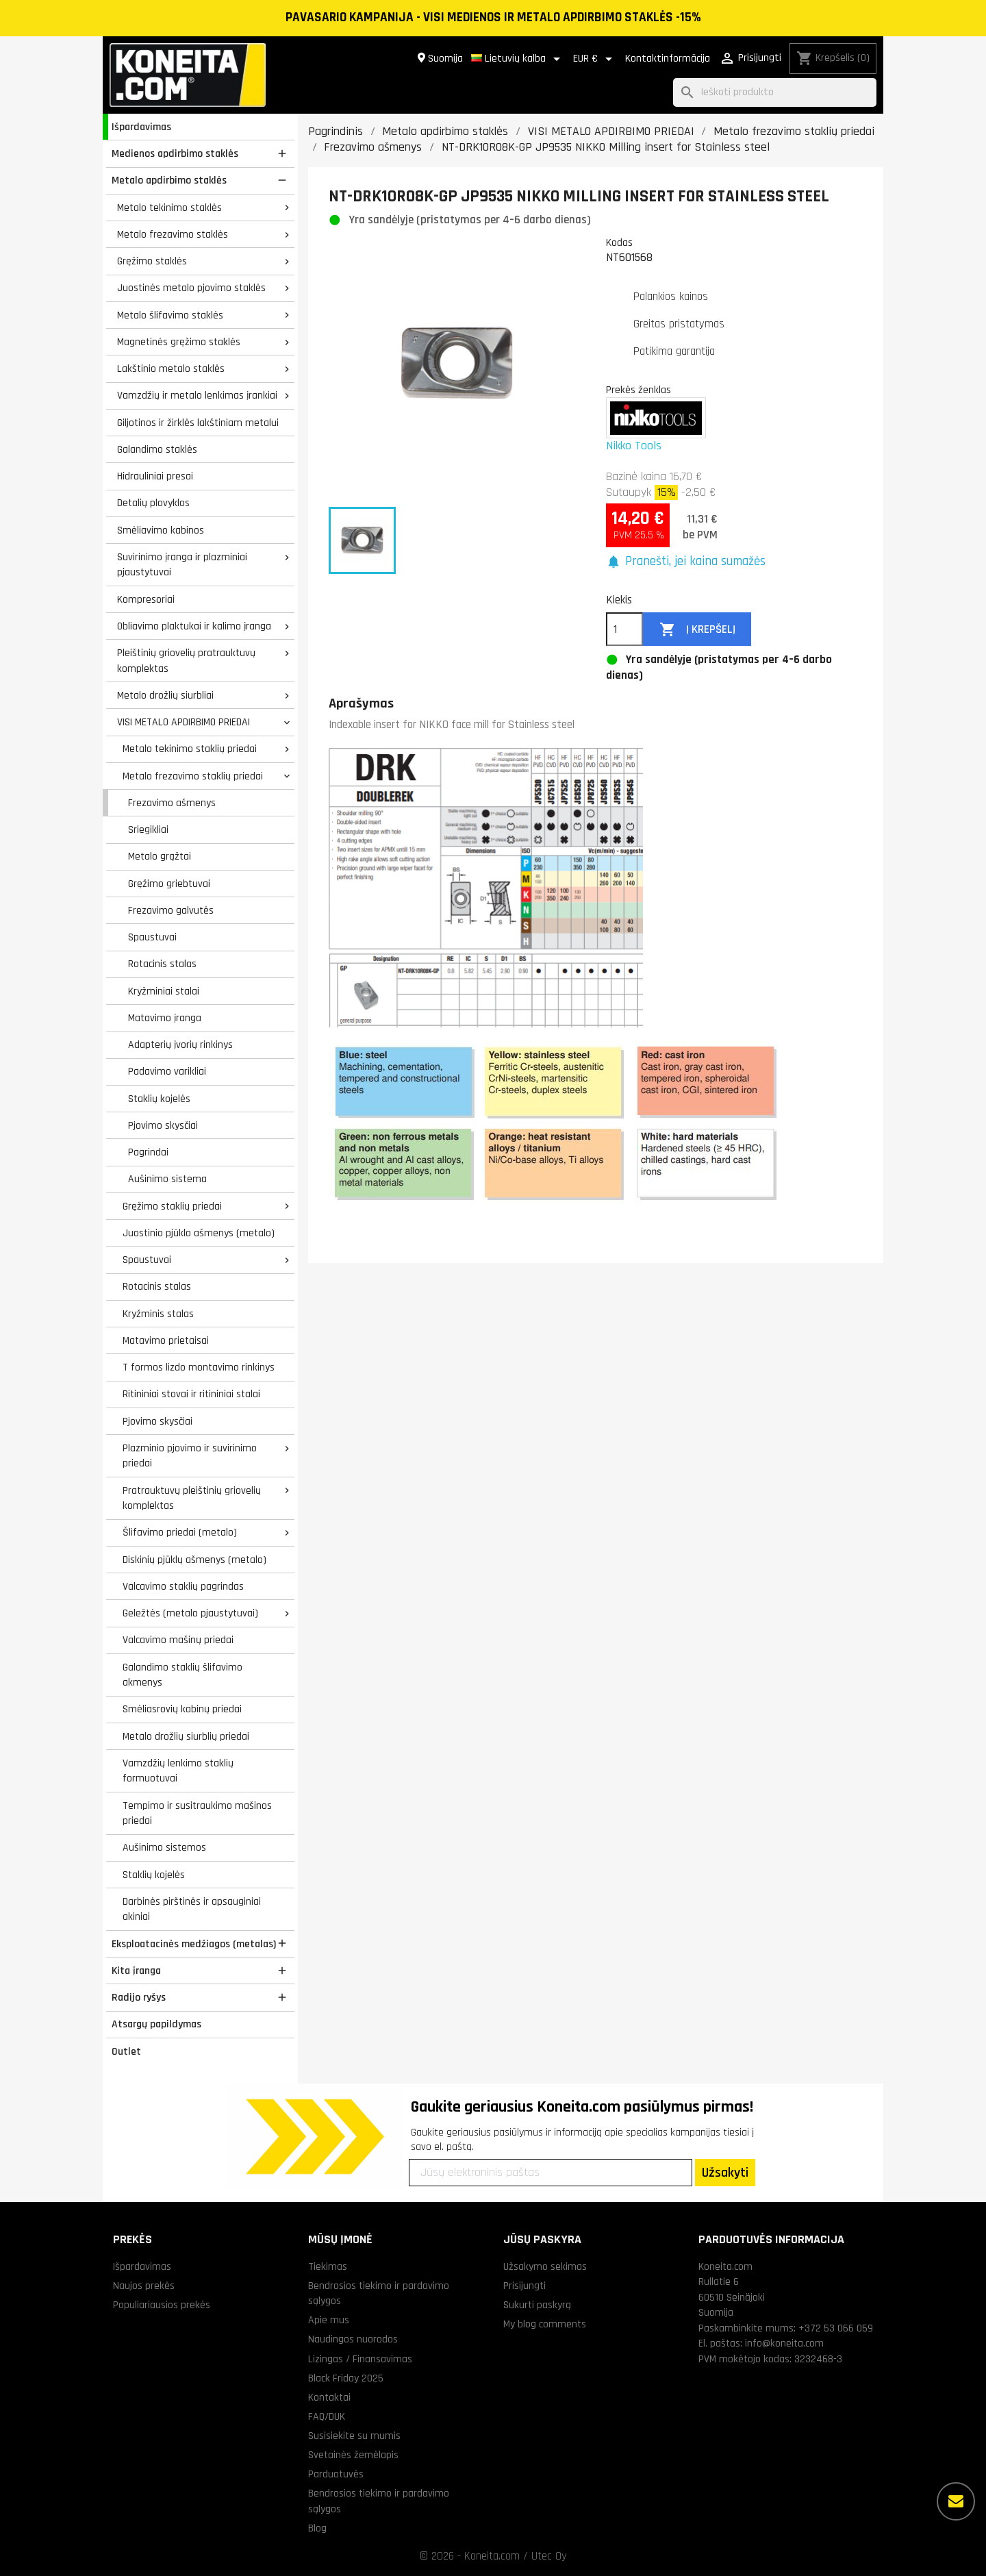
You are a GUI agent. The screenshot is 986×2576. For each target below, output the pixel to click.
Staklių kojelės (159, 1098)
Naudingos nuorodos (353, 2339)
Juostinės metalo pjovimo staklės (191, 288)
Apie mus (328, 2320)
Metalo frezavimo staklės (172, 234)
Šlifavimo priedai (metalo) (180, 1532)
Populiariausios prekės (161, 2305)
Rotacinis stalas (162, 964)
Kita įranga (136, 1970)
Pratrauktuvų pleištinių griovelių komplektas (192, 1498)
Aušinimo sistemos (164, 1847)
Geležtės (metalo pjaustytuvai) (190, 1613)
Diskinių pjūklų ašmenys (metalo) (194, 1559)
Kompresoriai (146, 599)
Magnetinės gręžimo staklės (178, 342)
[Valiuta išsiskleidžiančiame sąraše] (595, 59)
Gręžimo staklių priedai (172, 1206)
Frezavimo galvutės (171, 910)
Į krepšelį (697, 629)
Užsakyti (725, 2172)
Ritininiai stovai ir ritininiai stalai (191, 1394)
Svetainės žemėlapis (353, 2455)
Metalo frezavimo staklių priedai (193, 776)
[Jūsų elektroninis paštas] (550, 2172)
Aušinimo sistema (167, 1179)
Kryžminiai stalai (163, 991)
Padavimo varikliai (167, 1071)
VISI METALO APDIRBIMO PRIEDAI (183, 722)
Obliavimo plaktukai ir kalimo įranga (194, 626)
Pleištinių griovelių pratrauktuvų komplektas (186, 660)
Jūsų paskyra (542, 2239)
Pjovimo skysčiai (163, 1125)
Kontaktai (329, 2397)
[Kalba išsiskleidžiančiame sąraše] (518, 59)
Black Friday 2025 (345, 2378)
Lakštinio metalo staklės (171, 368)
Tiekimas (327, 2266)
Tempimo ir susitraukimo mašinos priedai (197, 1813)
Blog (317, 2528)
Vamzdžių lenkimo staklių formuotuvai (178, 1771)
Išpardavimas (141, 127)
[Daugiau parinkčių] (956, 2501)
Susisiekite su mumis (354, 2435)
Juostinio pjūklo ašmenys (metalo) (199, 1233)
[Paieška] (774, 93)
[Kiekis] (624, 629)
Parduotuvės (336, 2474)
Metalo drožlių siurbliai (165, 695)
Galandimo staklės (157, 449)
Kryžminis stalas (158, 1314)
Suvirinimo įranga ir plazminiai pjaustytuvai (182, 564)
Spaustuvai (152, 937)
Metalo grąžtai (159, 856)
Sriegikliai (148, 829)
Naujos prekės (144, 2285)
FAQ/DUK (326, 2416)
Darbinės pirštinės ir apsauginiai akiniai (192, 1909)
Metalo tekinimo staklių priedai (190, 748)
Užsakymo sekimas (545, 2266)
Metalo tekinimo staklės (169, 207)
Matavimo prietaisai (166, 1340)
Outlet (126, 2051)
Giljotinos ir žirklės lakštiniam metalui (198, 422)
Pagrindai (148, 1152)
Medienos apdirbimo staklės (175, 153)
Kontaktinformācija (667, 58)
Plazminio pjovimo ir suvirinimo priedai (190, 1456)
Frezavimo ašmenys (172, 803)
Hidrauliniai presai (155, 476)
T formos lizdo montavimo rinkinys (199, 1367)
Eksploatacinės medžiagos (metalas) (194, 1944)
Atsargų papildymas (156, 2024)
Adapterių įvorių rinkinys (180, 1044)
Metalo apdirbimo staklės (169, 180)
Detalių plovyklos (153, 503)
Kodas (619, 242)
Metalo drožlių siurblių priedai (186, 1736)
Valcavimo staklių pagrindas (183, 1586)
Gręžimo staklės (152, 261)
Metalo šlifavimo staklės (170, 315)
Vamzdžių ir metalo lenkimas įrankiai (197, 395)
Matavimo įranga (164, 1018)
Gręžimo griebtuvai (169, 883)
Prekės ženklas (638, 390)
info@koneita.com (784, 2343)
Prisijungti (524, 2285)
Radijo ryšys (139, 1997)
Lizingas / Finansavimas (360, 2359)
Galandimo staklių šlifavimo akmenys (182, 1675)
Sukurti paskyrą (537, 2305)
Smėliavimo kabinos (160, 530)
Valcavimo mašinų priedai (178, 1640)
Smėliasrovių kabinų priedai (182, 1709)
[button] (686, 562)
